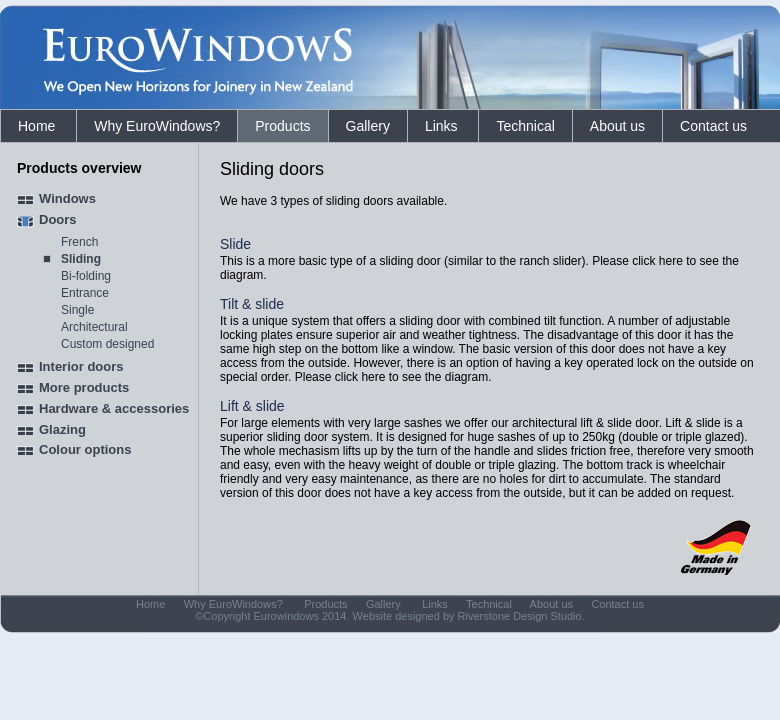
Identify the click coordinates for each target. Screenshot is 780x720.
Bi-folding (86, 276)
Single (77, 310)
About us (617, 126)
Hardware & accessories (114, 408)
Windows (67, 198)
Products (282, 126)
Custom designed (107, 344)
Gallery (368, 126)
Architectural (94, 327)
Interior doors (81, 366)
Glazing (62, 429)
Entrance (85, 293)
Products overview (79, 168)
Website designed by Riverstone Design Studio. (469, 616)
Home (38, 126)
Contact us (713, 126)
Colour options (85, 449)
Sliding (81, 259)
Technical (525, 126)
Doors (58, 219)
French (79, 242)
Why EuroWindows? (157, 126)
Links (443, 126)
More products (84, 387)
